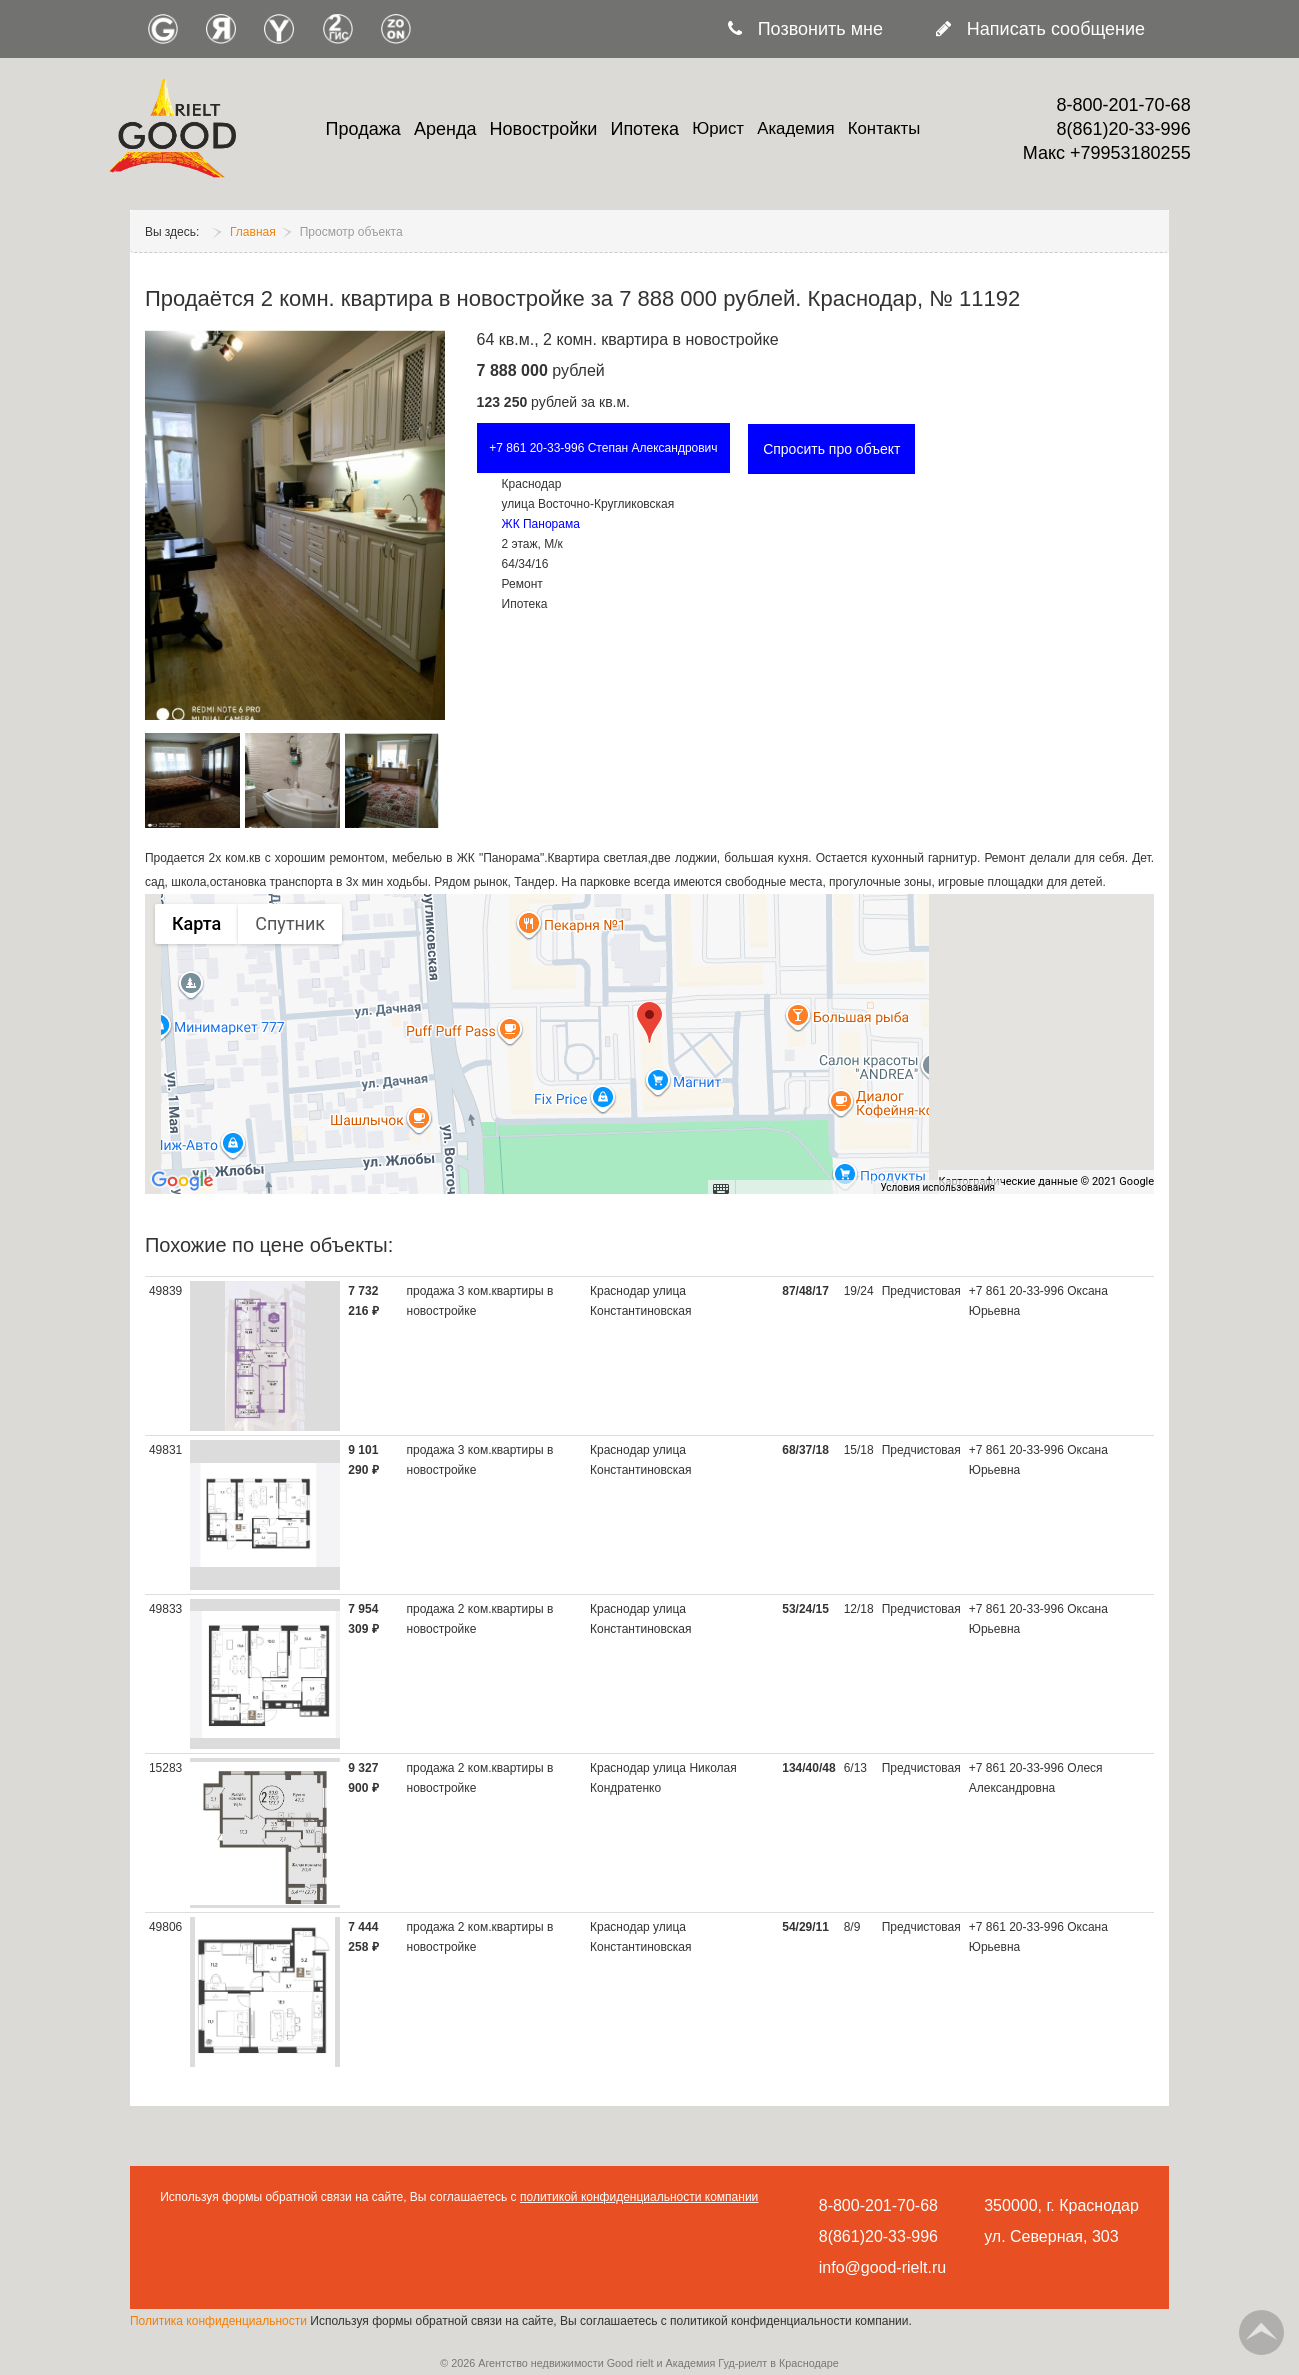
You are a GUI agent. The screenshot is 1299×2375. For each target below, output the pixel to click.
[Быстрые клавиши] (721, 1188)
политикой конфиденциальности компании (639, 2197)
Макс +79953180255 (1107, 153)
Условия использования (937, 1187)
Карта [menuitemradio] (196, 923)
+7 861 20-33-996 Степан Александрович (603, 448)
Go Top (1261, 2332)
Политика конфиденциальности (220, 2321)
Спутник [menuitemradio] (290, 923)
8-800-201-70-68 (1124, 105)
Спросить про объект (831, 449)
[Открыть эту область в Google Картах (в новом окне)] (183, 1181)
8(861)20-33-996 (1124, 129)
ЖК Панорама (541, 524)
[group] (649, 1044)
